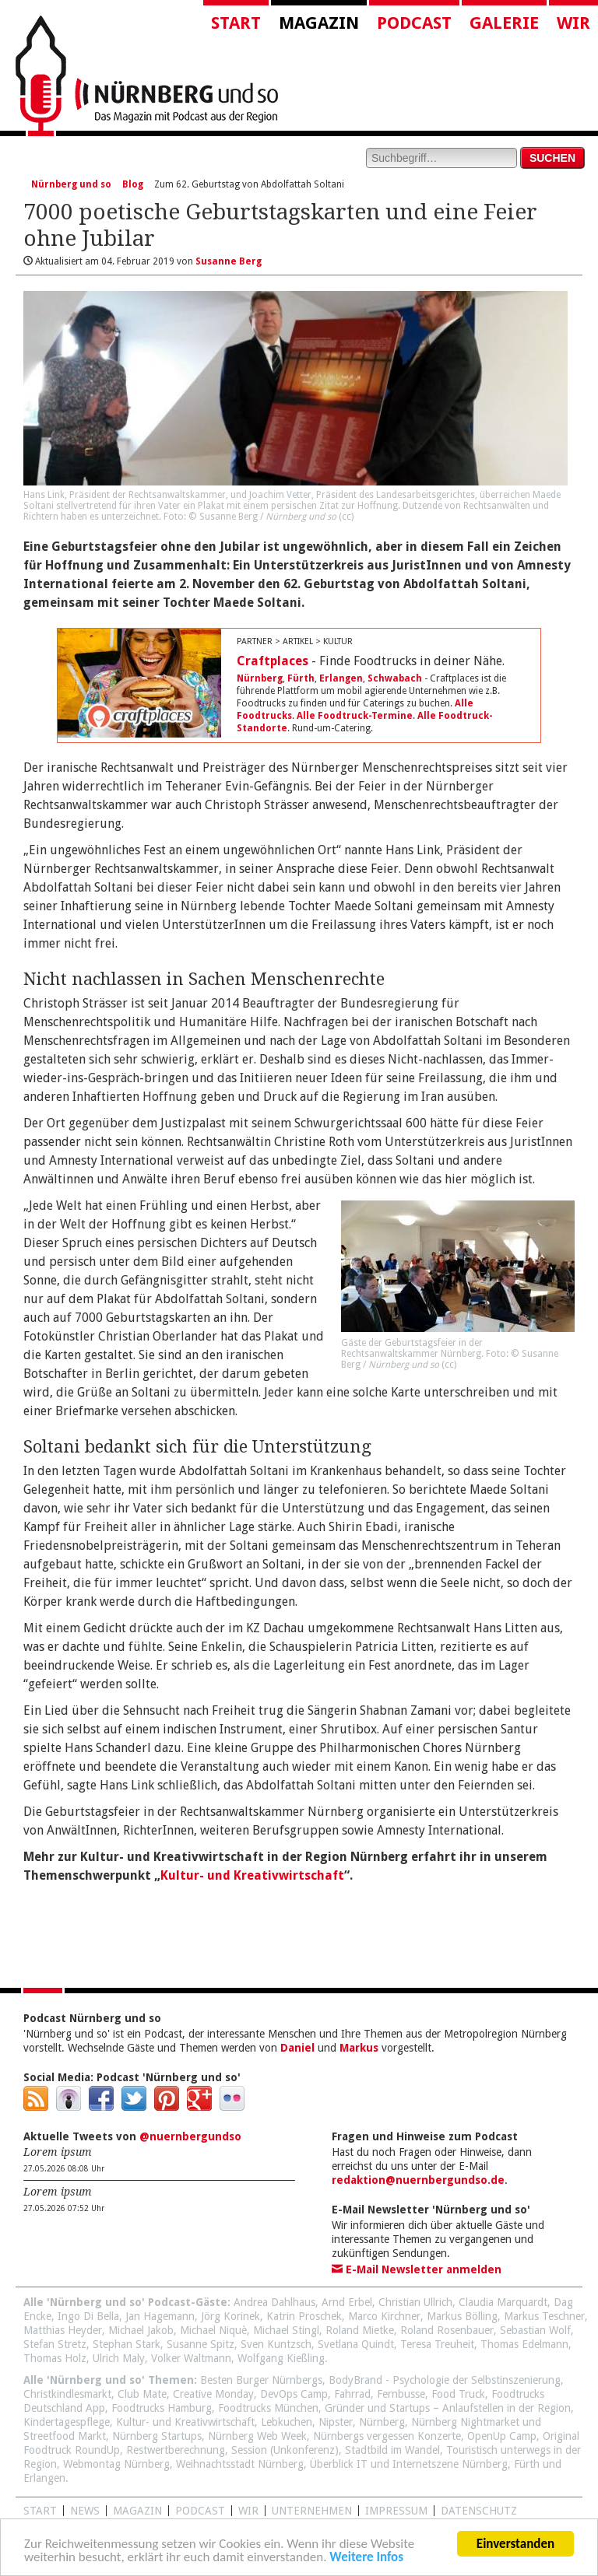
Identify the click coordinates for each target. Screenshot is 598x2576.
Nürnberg (260, 678)
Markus (358, 2048)
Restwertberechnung (175, 2450)
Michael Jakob (141, 2330)
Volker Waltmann (191, 2358)
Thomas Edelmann (524, 2344)
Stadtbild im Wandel (392, 2450)
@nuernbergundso (190, 2136)
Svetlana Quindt (356, 2344)
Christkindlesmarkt (67, 2394)
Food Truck (458, 2394)
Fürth (301, 678)
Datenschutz (479, 2510)
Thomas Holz (54, 2358)
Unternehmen (312, 2510)
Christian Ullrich (415, 2302)
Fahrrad (352, 2394)
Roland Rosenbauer (447, 2330)
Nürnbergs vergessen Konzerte (387, 2436)
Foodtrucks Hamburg (161, 2408)
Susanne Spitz (200, 2344)
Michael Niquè (213, 2330)
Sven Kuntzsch (276, 2344)
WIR (248, 2510)
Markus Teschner (544, 2316)
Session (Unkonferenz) (285, 2450)
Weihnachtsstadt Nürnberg (240, 2464)
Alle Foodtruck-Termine (355, 715)
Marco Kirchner (384, 2316)
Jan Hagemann (160, 2316)
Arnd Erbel (347, 2302)
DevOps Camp (294, 2394)
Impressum (396, 2510)
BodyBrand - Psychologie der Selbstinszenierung (445, 2380)
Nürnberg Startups (157, 2436)
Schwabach (395, 678)
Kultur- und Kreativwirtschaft (252, 1875)
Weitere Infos (366, 2559)
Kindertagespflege (66, 2422)
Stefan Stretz (54, 2344)
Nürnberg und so (71, 184)
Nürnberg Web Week (257, 2436)
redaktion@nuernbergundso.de (418, 2180)
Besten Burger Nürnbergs (261, 2380)
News (85, 2510)
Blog (132, 184)
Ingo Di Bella (88, 2316)
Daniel (297, 2048)
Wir (573, 23)
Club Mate (142, 2394)
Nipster (335, 2422)
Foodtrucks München (268, 2408)
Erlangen (341, 678)
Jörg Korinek (230, 2316)
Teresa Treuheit (437, 2344)
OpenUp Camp (501, 2436)
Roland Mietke (359, 2330)
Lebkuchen (286, 2422)
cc (346, 516)
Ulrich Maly (119, 2358)
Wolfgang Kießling (281, 2358)
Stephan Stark (126, 2344)
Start (236, 23)
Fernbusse (401, 2394)
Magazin (319, 23)
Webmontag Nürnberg (116, 2464)
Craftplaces (272, 661)
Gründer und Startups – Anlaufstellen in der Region (448, 2408)
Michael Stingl (286, 2330)
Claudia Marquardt (503, 2302)
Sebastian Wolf (535, 2330)
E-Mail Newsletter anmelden (416, 2269)
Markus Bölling (462, 2316)
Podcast (414, 23)
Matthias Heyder (62, 2330)
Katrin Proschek (304, 2316)
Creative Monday (213, 2394)
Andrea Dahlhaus (274, 2302)
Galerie (504, 23)
